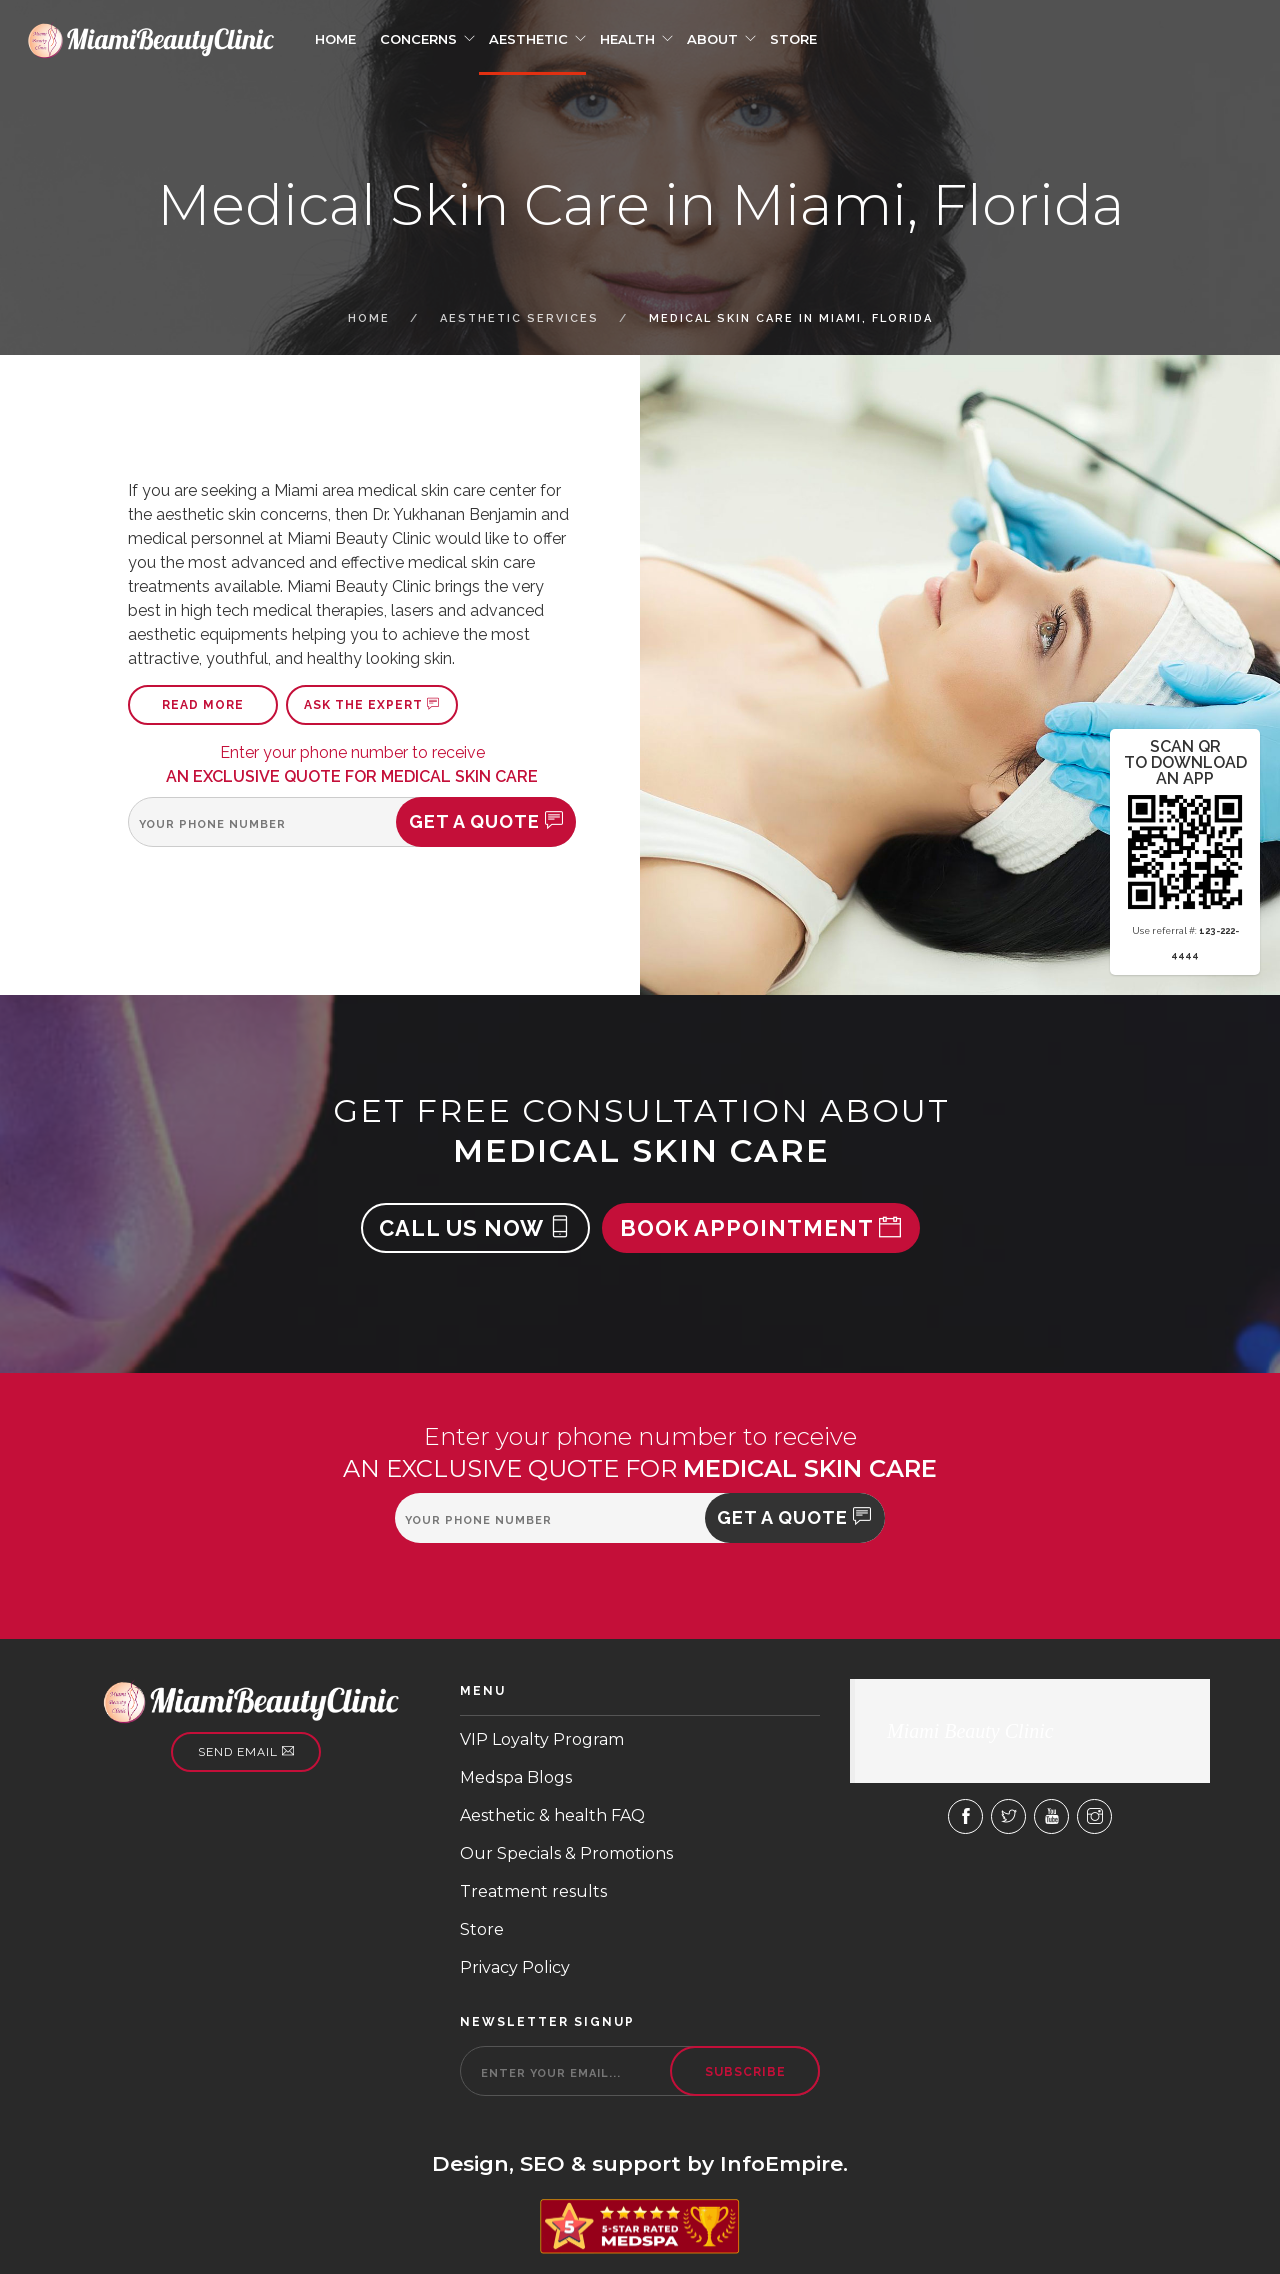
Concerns (418, 39)
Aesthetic (528, 39)
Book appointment (761, 1228)
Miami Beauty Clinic (970, 1731)
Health (627, 39)
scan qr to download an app (1185, 763)
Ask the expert (372, 705)
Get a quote (486, 821)
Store (793, 39)
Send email (246, 1752)
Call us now (475, 1228)
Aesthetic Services (519, 318)
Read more (203, 705)
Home (335, 39)
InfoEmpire (781, 2163)
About (712, 39)
